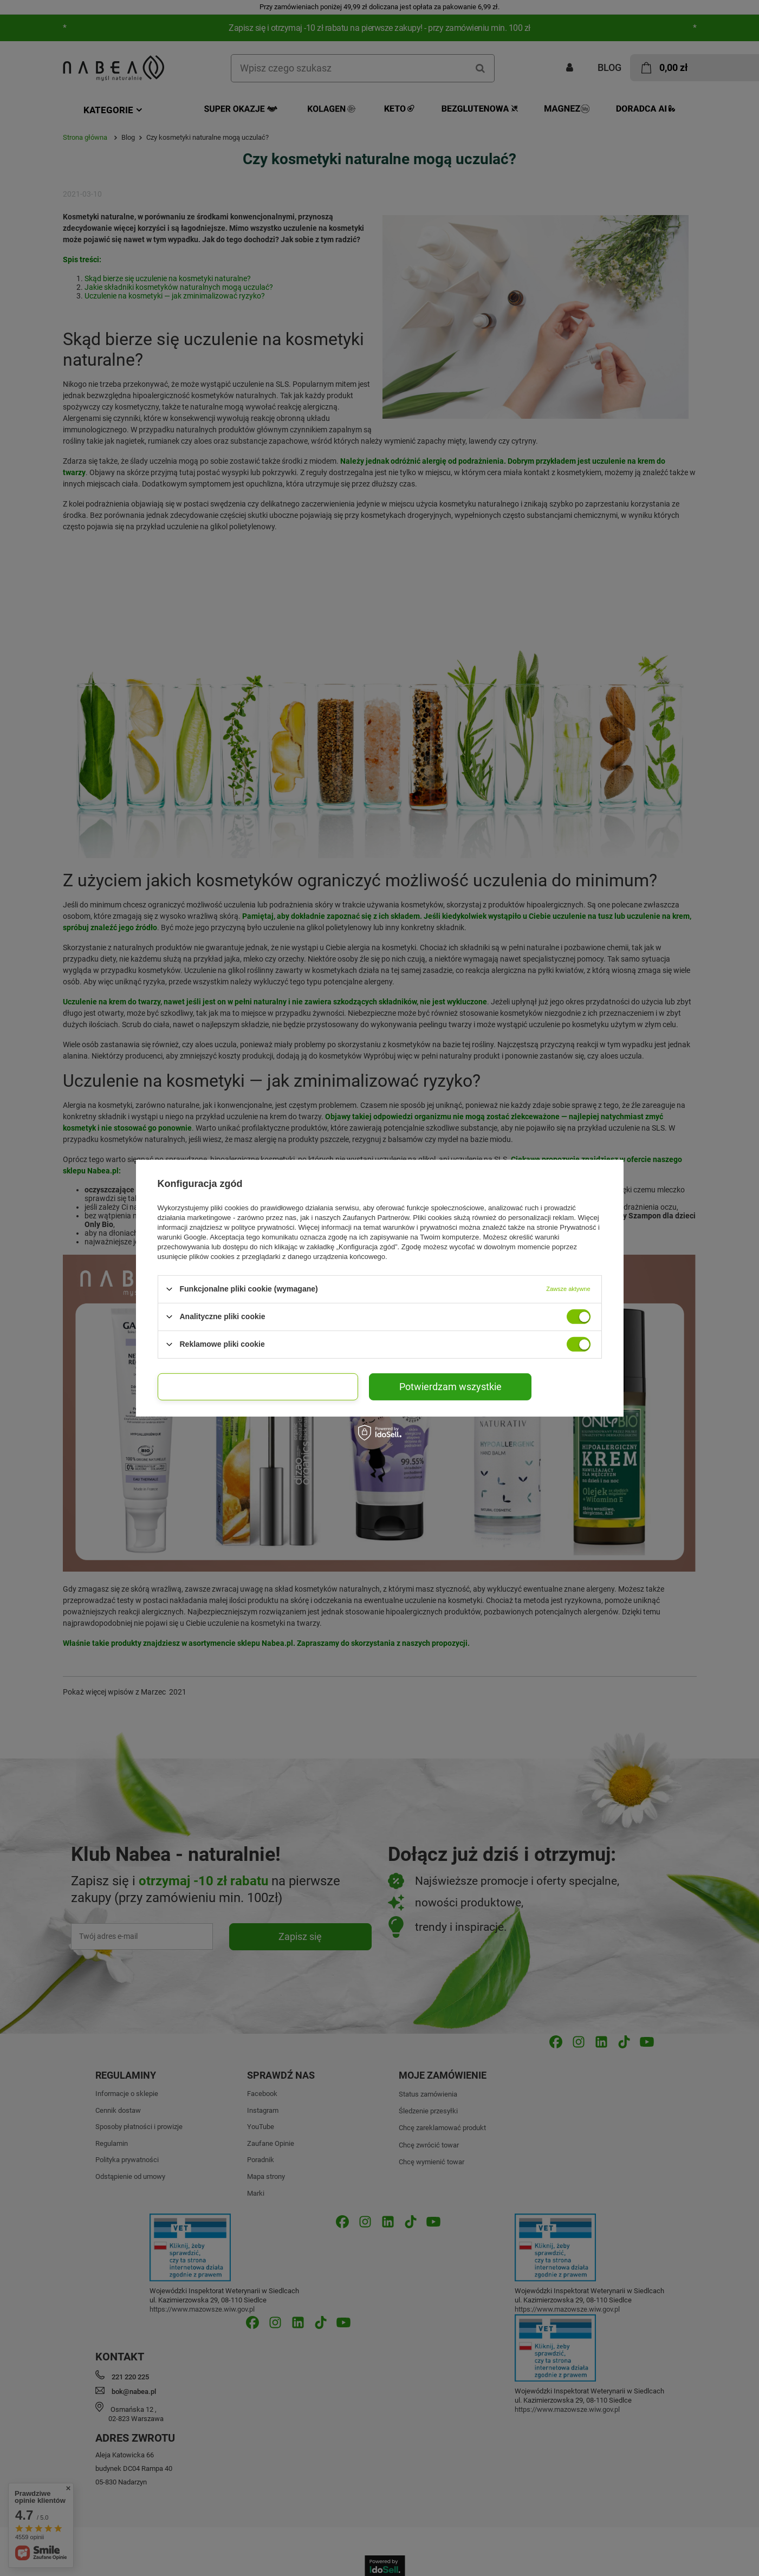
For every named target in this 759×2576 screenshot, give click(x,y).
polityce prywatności (262, 1227)
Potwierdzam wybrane (258, 1386)
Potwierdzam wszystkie (450, 1386)
